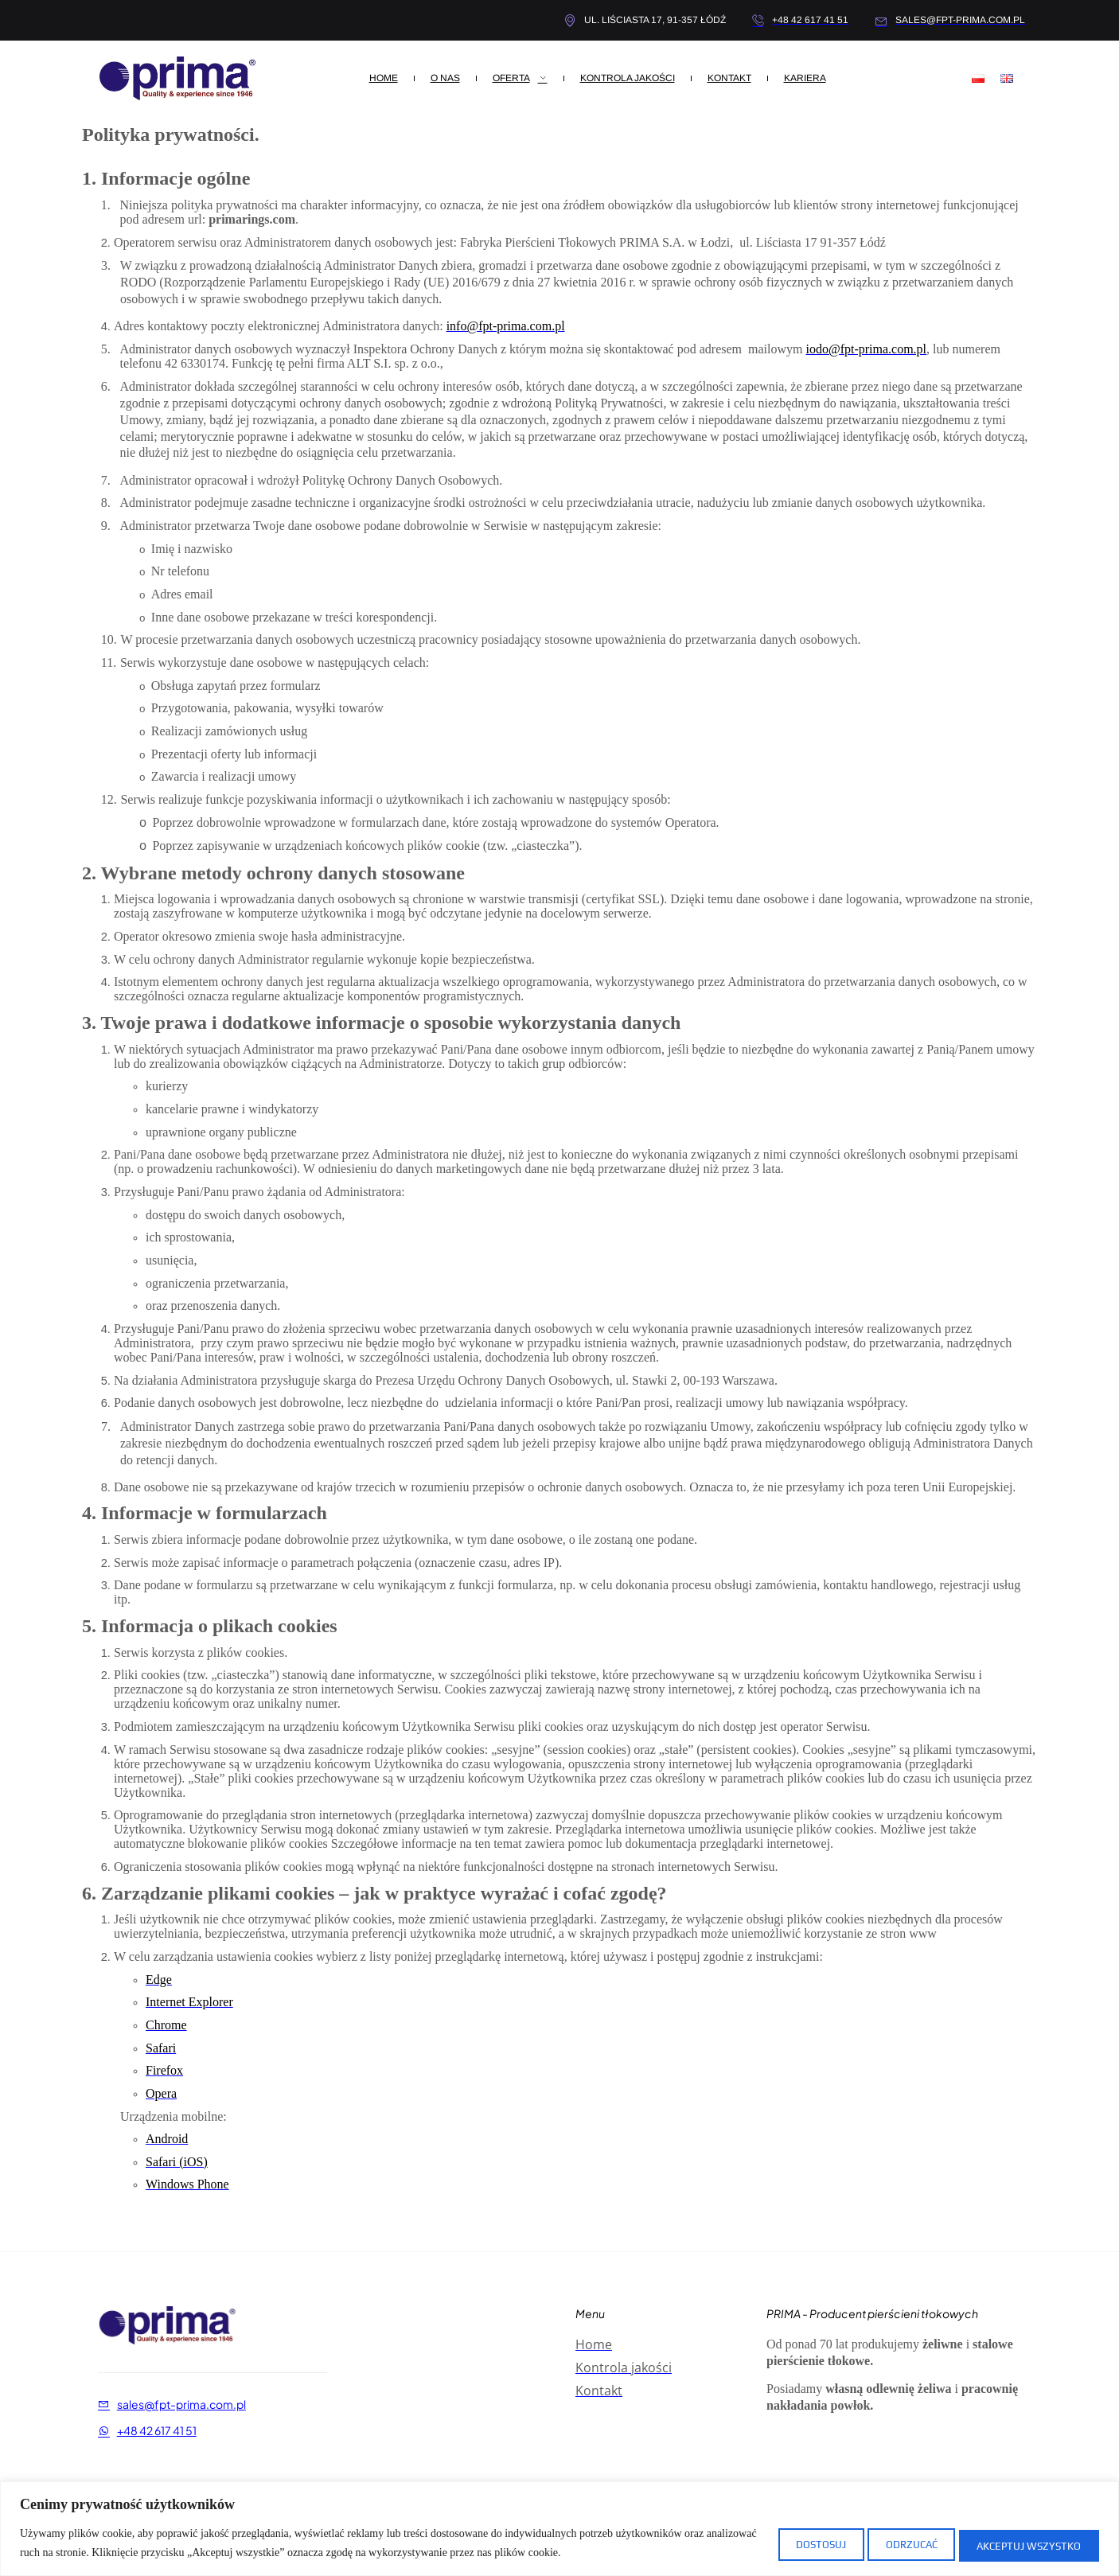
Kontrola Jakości (627, 78)
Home (383, 78)
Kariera (805, 78)
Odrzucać (886, 2544)
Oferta (520, 78)
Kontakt (729, 78)
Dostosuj (778, 2544)
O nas (445, 78)
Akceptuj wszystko (1021, 2544)
